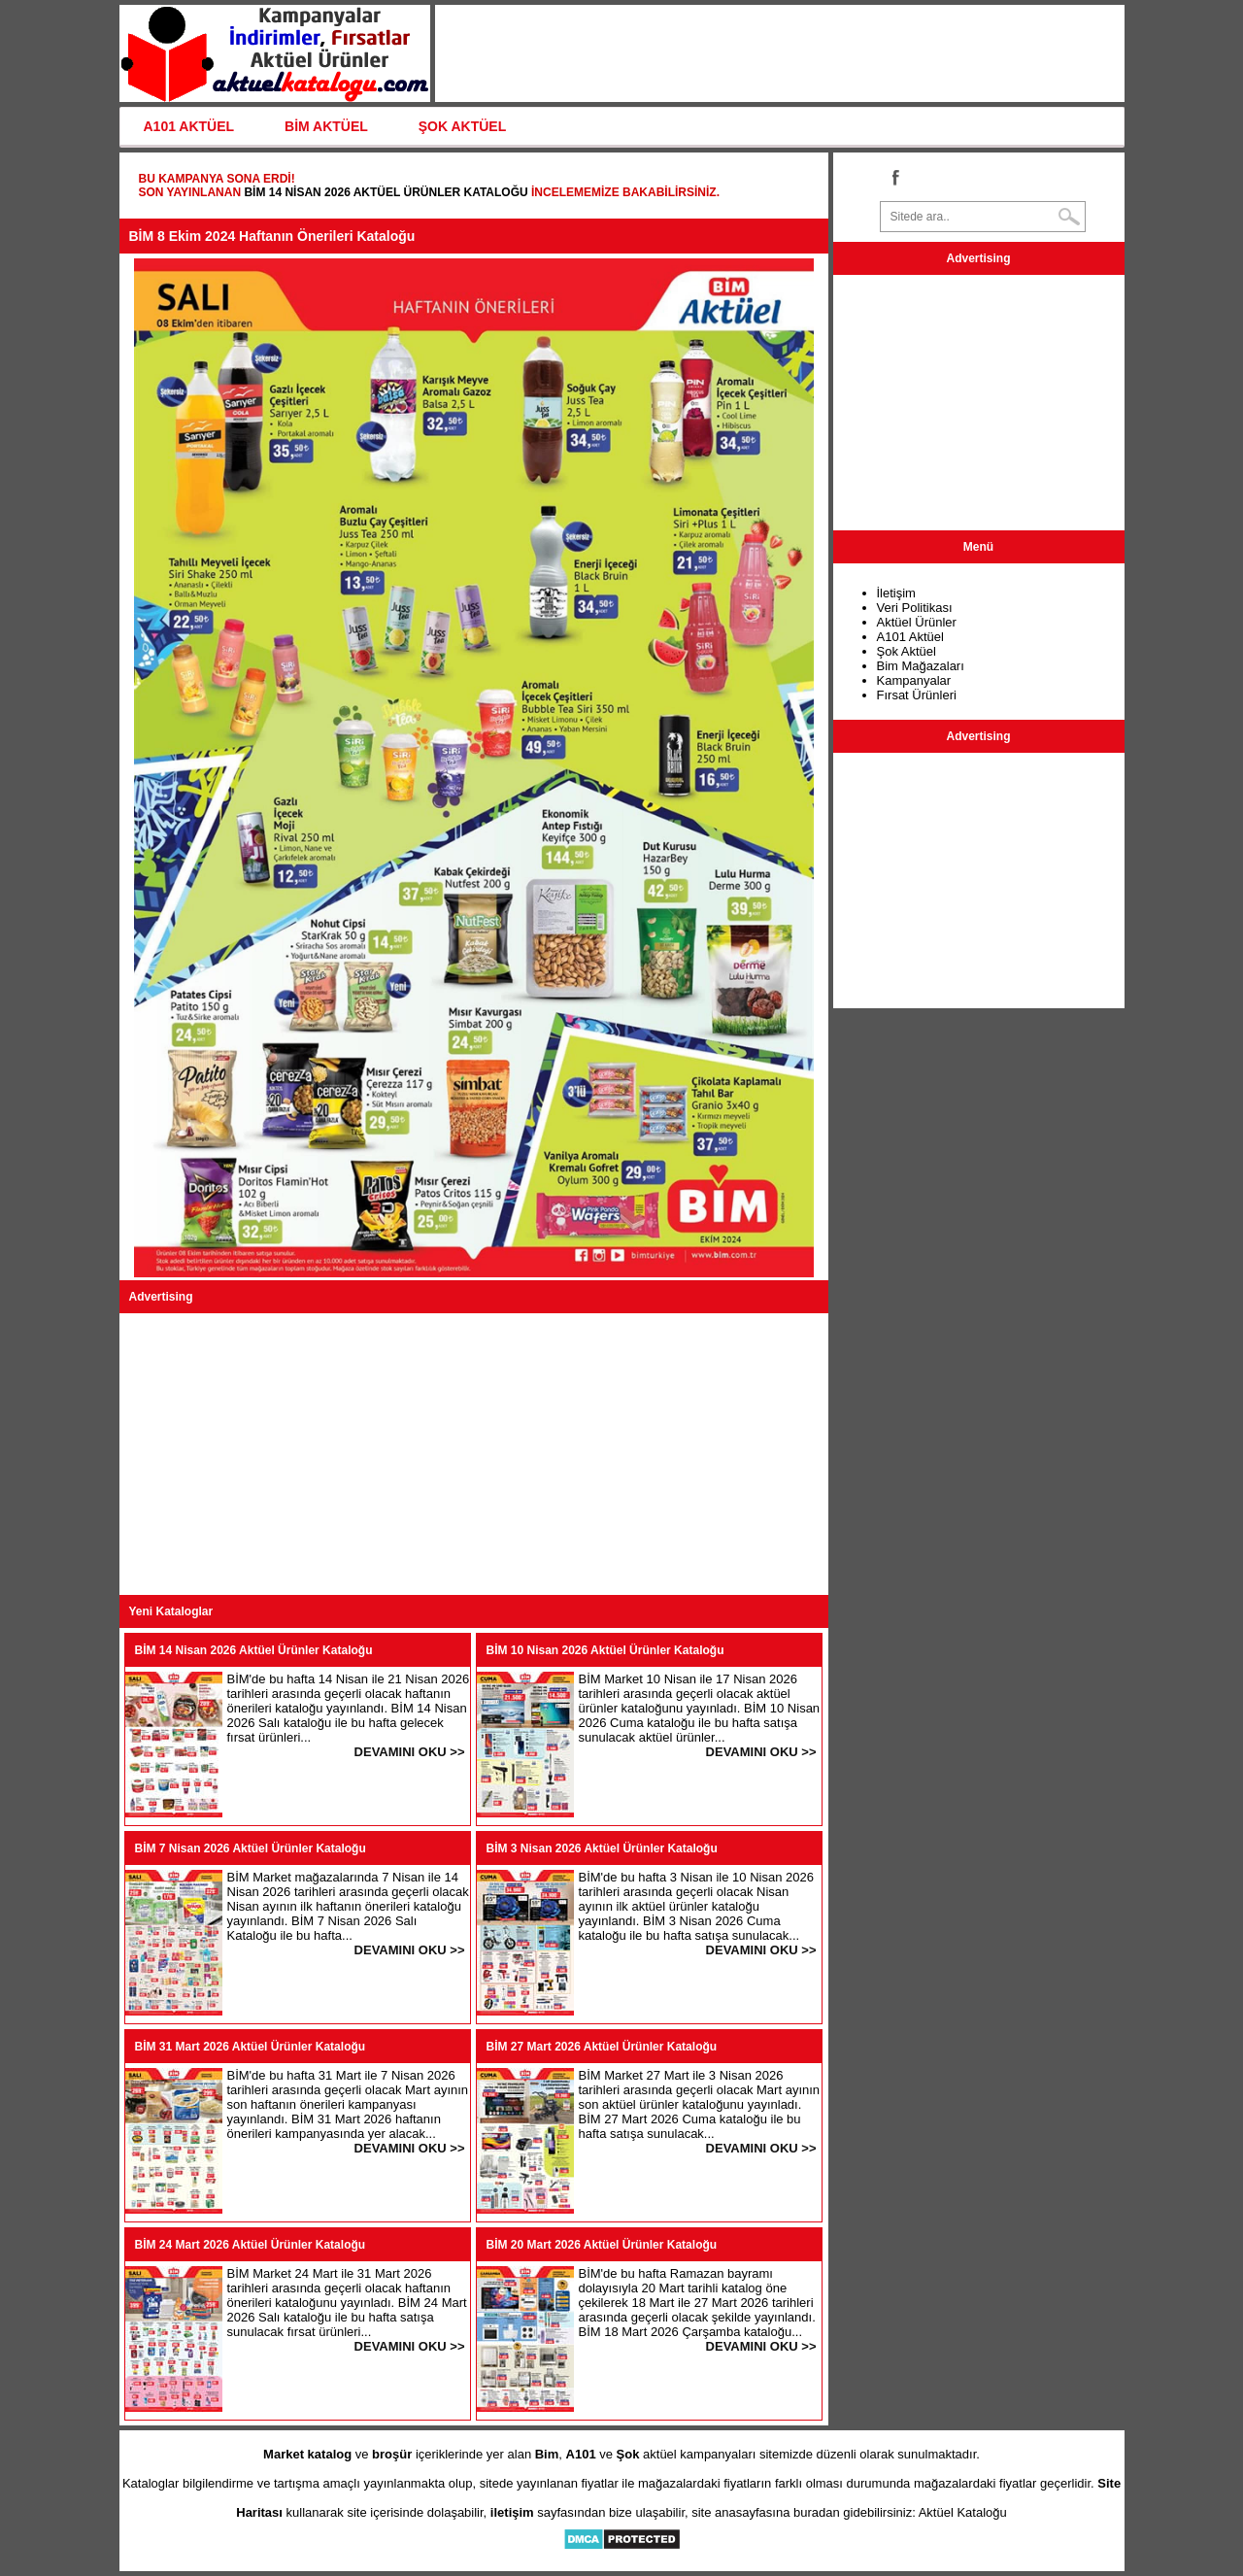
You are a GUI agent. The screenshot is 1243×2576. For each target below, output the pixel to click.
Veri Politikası (915, 607)
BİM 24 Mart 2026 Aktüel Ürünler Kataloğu (250, 2245)
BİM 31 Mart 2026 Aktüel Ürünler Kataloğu (250, 2046)
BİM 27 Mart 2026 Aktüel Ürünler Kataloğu (602, 2046)
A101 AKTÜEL (189, 126)
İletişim (896, 593)
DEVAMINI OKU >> (409, 1752)
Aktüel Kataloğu (963, 2512)
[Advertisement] (473, 1454)
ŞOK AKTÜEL (462, 126)
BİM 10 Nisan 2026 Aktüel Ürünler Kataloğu (605, 1650)
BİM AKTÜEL (326, 126)
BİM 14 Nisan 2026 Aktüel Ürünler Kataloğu (385, 192)
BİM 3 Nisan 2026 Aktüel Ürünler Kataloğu (602, 1848)
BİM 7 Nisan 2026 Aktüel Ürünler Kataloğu (250, 1848)
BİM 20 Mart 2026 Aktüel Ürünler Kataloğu (602, 2245)
